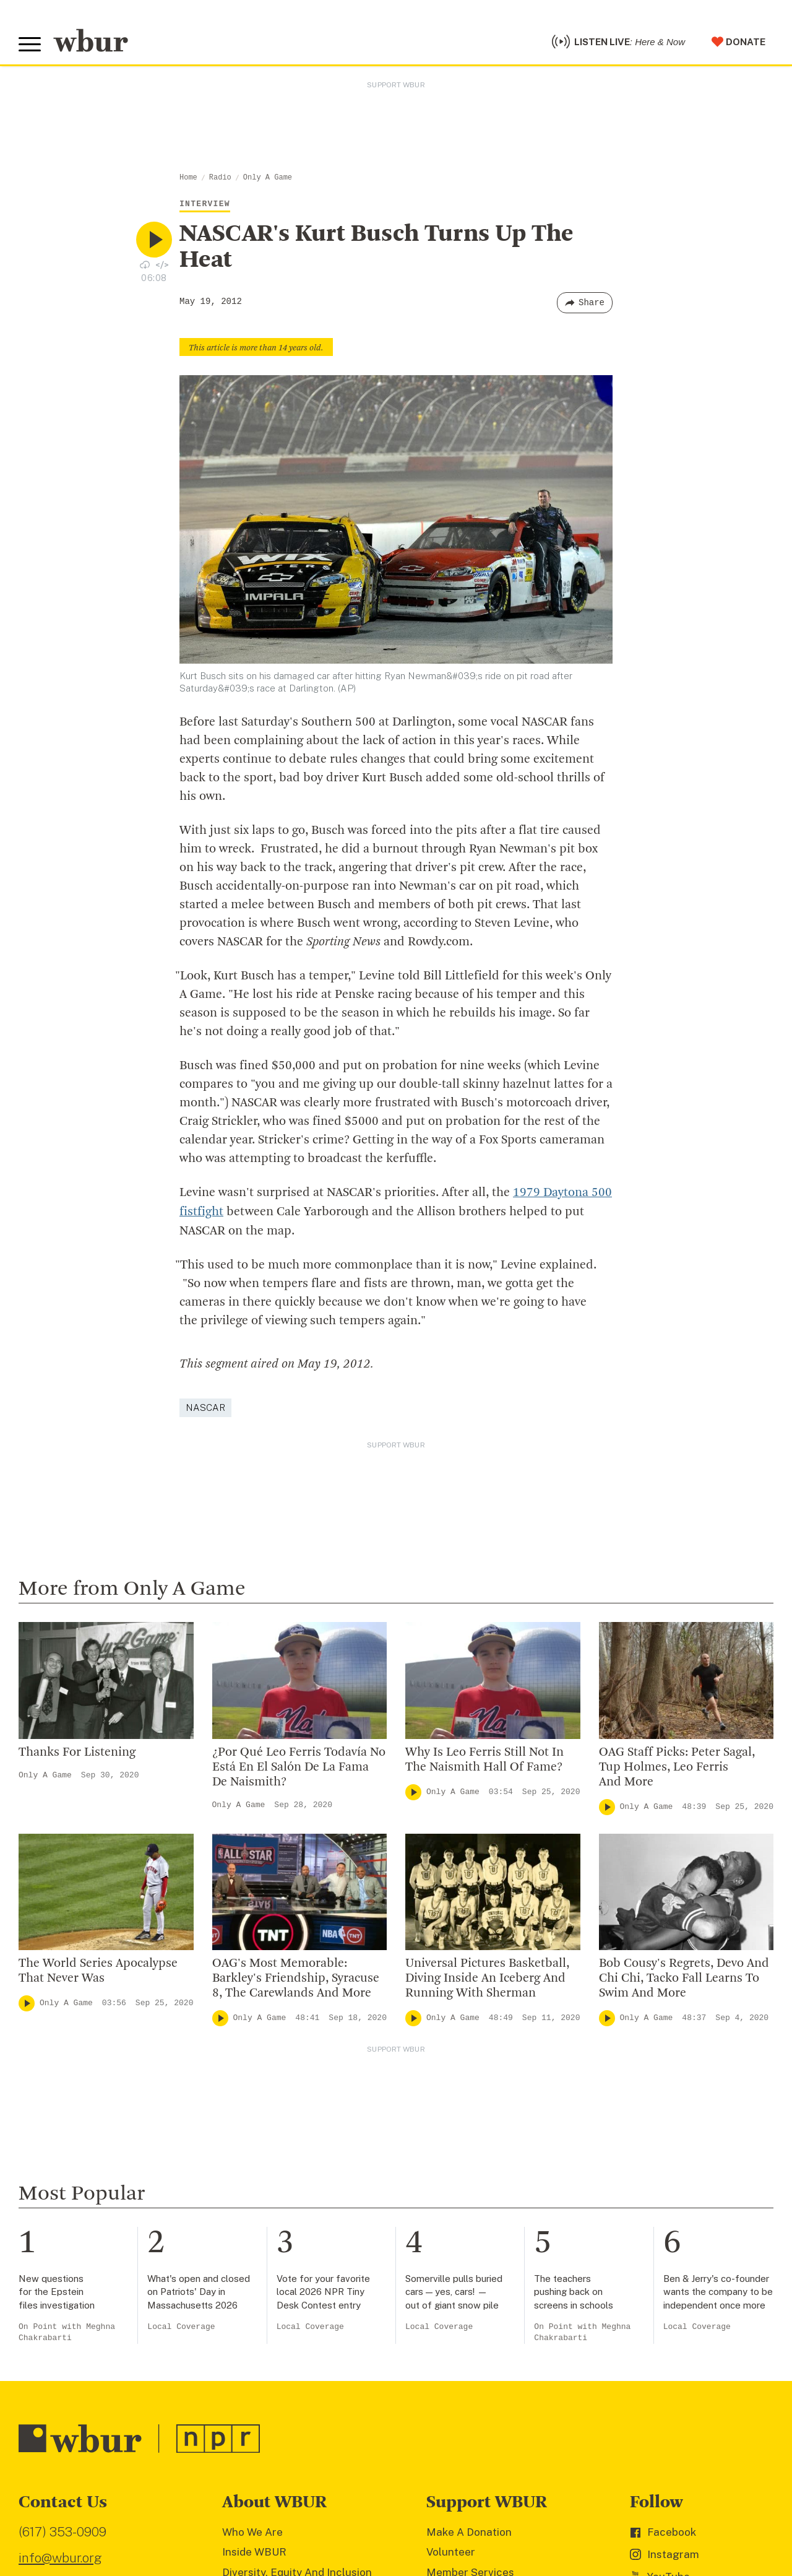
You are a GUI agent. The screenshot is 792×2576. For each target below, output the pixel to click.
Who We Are (252, 2531)
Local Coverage (181, 2325)
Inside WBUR (254, 2551)
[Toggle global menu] (30, 44)
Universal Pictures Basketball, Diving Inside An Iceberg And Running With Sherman (487, 1977)
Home (188, 177)
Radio (220, 177)
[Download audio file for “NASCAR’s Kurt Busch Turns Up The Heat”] (145, 264)
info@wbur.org (60, 2556)
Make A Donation (469, 2531)
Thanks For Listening (77, 1751)
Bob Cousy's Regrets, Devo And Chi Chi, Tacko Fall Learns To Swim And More (684, 1977)
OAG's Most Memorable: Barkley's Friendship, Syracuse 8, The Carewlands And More (295, 1977)
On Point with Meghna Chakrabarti (67, 2331)
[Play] (413, 1791)
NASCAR (205, 1406)
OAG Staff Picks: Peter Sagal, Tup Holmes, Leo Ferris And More (677, 1766)
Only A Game (267, 177)
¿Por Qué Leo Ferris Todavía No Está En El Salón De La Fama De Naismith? (298, 1766)
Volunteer (450, 2551)
